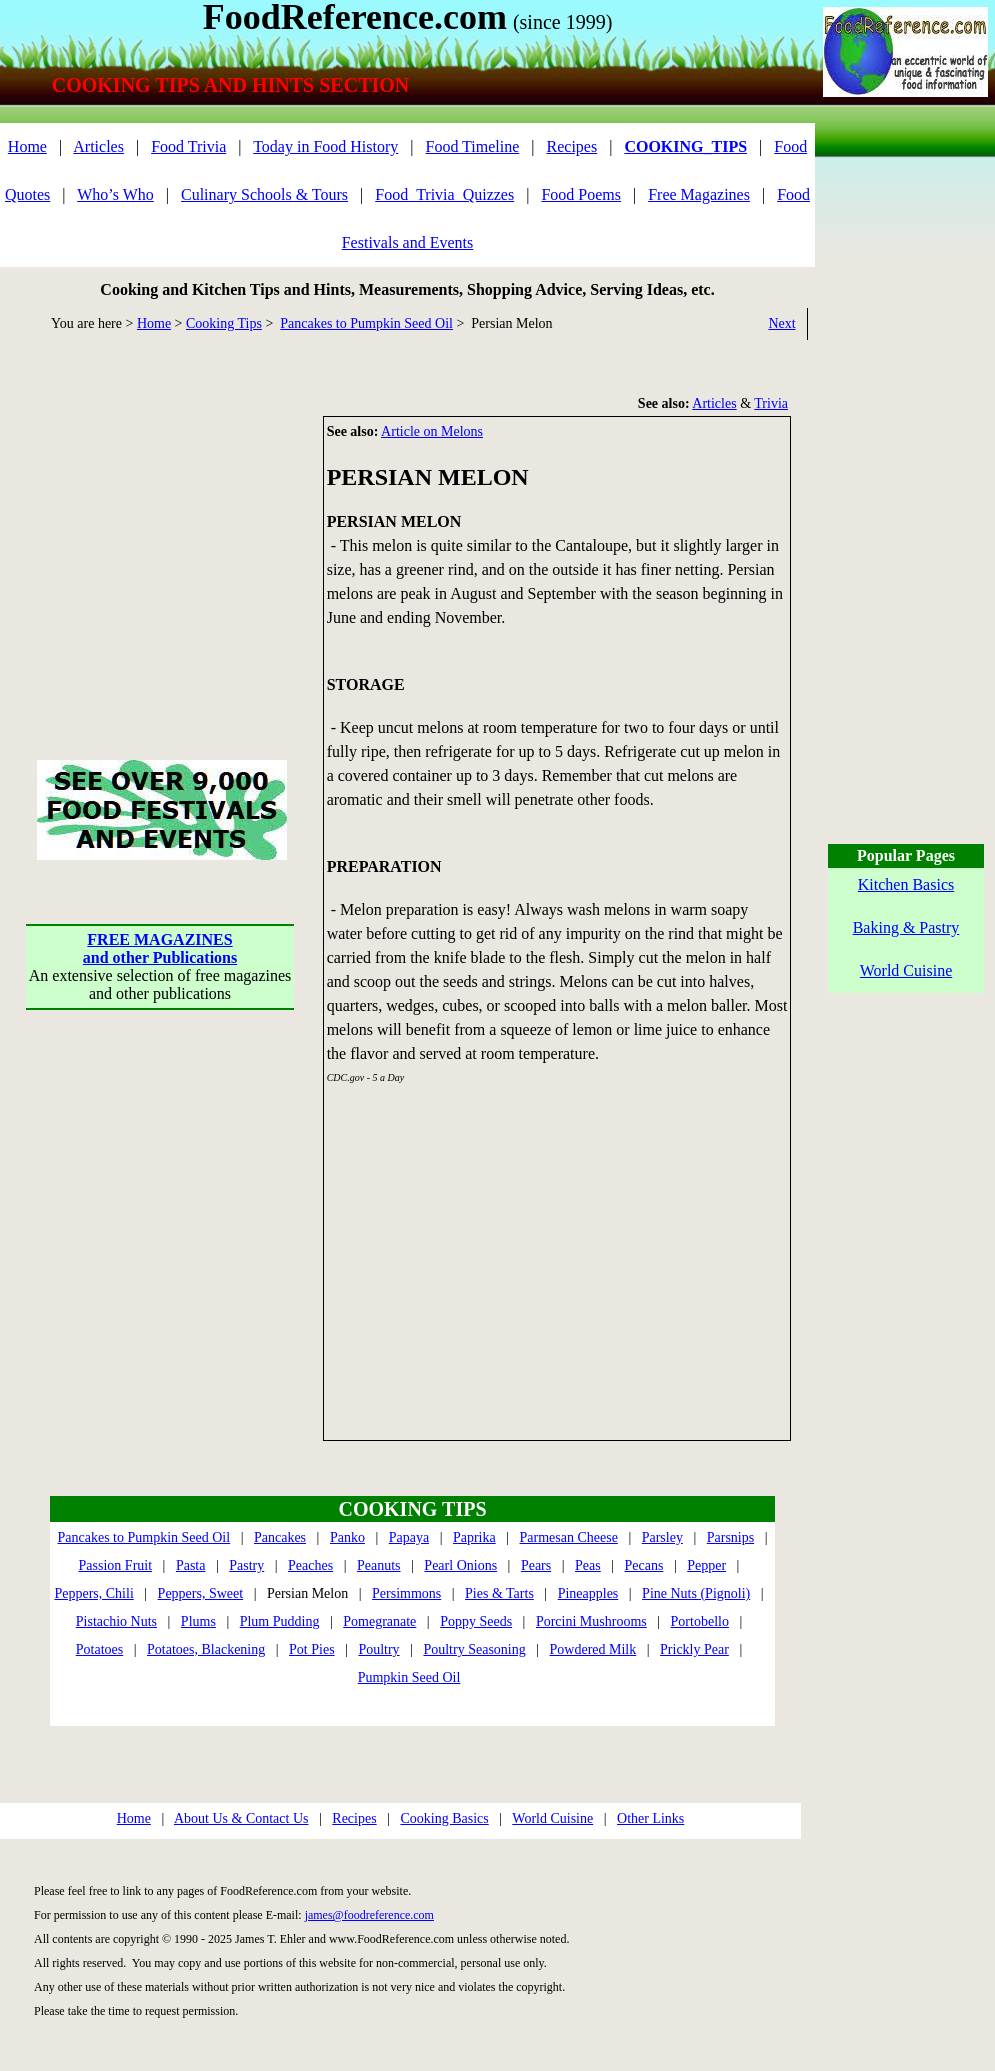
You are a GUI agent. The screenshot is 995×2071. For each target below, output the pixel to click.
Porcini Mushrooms (591, 1621)
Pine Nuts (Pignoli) (696, 1593)
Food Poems (581, 194)
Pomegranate (379, 1621)
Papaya (409, 1537)
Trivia (771, 403)
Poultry (378, 1649)
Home (27, 146)
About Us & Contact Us (241, 1818)
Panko (347, 1537)
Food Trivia (188, 146)
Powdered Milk (593, 1649)
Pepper (706, 1565)
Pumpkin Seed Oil (409, 1677)
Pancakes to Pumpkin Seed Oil (366, 323)
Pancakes (280, 1537)
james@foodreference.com (369, 1915)
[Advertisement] (160, 541)
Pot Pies (312, 1649)
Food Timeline (473, 146)
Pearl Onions (460, 1565)
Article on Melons (432, 431)
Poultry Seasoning (474, 1649)
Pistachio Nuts (116, 1621)
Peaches (310, 1565)
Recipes (572, 146)
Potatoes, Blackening (206, 1649)
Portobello (700, 1621)
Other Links (650, 1818)
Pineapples (588, 1593)
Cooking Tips (224, 323)
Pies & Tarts (499, 1593)
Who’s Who (115, 194)
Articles (98, 146)
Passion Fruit (116, 1565)
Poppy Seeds (476, 1621)
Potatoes (99, 1649)
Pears (536, 1565)
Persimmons (406, 1593)
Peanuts (379, 1565)
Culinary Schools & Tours (264, 194)
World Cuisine (552, 1818)
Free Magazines (699, 194)
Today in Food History (325, 146)
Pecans (644, 1565)
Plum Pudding (280, 1621)
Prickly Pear (694, 1649)
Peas (588, 1565)
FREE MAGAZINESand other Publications (160, 948)
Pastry (246, 1565)
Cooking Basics (444, 1818)
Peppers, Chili (93, 1593)
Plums (198, 1621)
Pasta (191, 1565)
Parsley (662, 1537)
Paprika (474, 1537)
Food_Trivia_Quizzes (444, 194)
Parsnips (730, 1537)
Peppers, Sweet (201, 1593)
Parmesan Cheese (569, 1537)
